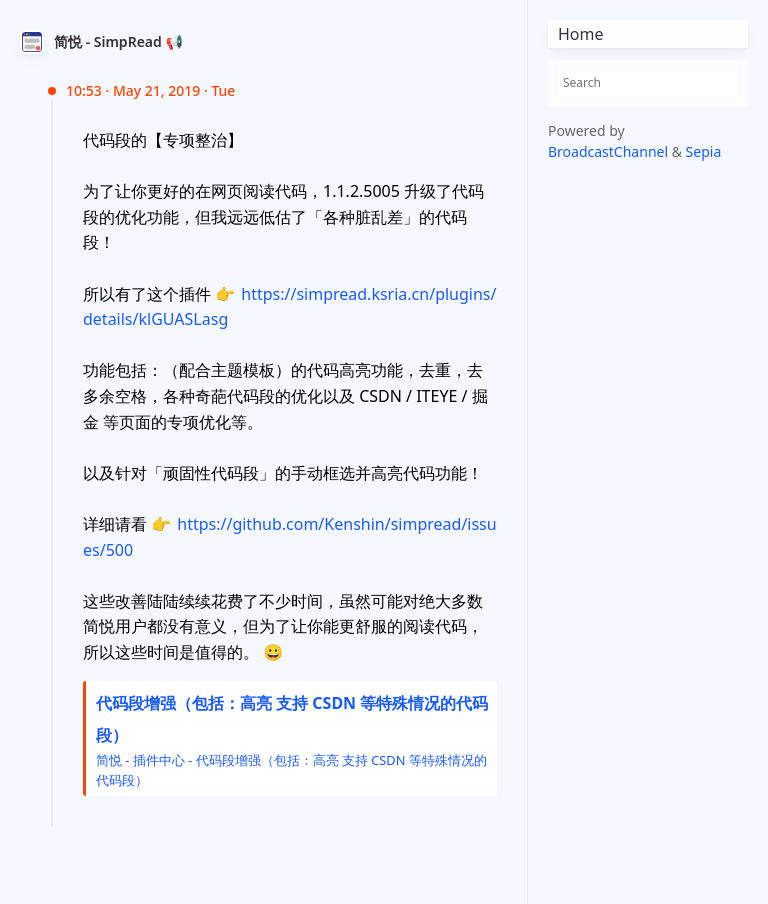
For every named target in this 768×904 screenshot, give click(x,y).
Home (581, 34)
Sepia (704, 151)
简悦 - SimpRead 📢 (118, 41)
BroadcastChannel (610, 151)
